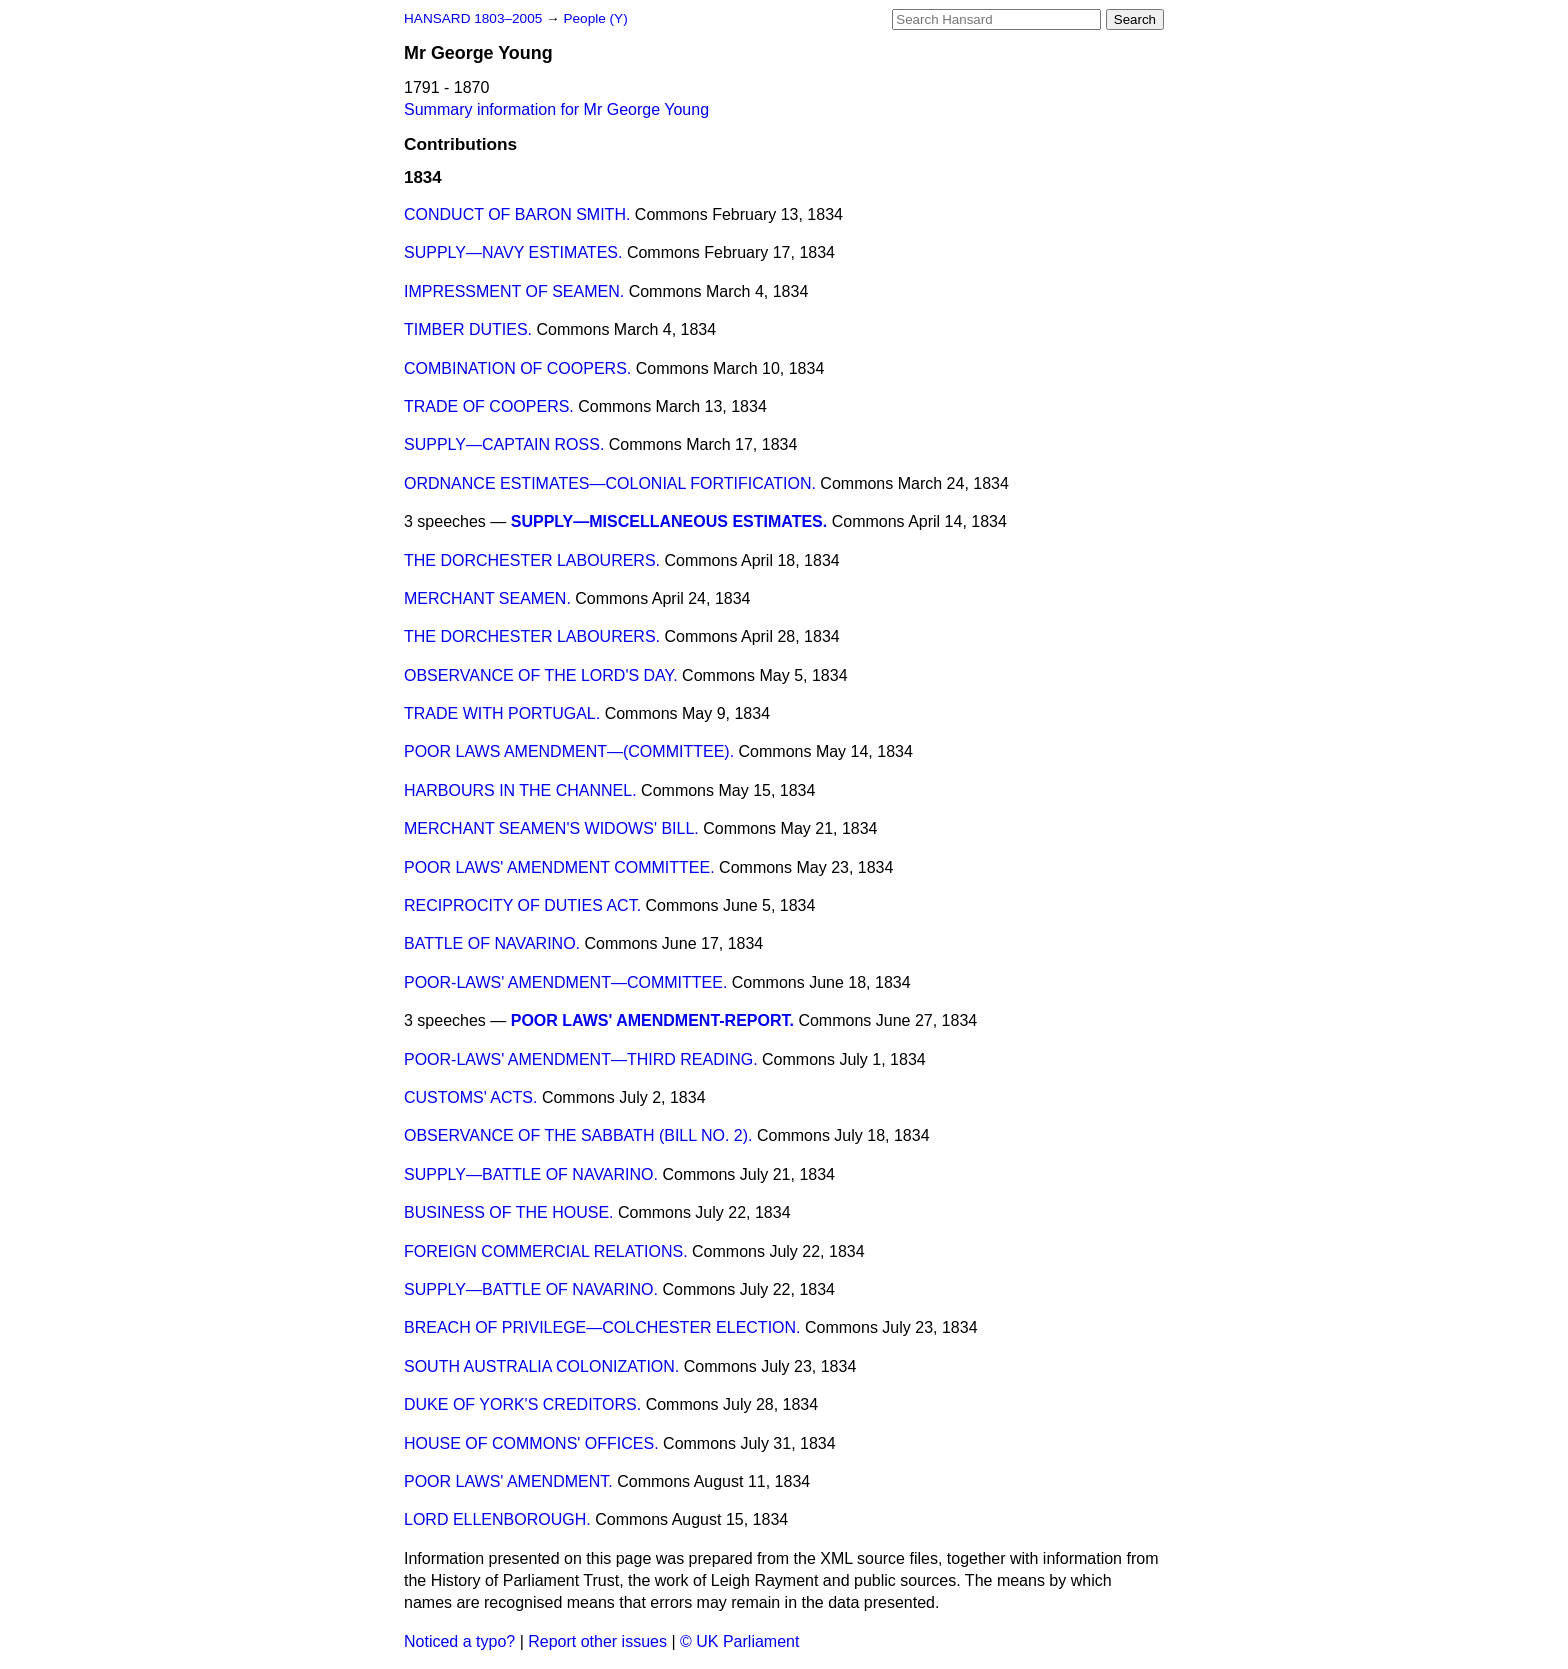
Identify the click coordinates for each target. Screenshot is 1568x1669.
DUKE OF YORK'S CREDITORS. (522, 1404)
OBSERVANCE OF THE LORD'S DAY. (541, 675)
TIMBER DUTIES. (468, 329)
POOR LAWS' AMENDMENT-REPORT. (652, 1020)
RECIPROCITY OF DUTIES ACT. (522, 905)
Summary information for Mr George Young (556, 109)
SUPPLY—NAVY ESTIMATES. (513, 252)
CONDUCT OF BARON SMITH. (517, 214)
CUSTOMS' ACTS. (470, 1097)
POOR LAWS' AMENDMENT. (508, 1481)
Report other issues (597, 1641)
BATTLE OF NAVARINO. (492, 943)
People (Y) (595, 18)
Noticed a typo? (459, 1641)
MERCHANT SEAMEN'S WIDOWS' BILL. (551, 828)
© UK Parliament (739, 1641)
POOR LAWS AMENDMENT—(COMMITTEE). (569, 751)
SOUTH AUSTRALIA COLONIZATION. (541, 1366)
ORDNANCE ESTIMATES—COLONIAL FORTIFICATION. (610, 483)
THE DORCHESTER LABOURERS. (532, 560)
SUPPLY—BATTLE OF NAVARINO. (531, 1174)
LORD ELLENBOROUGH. (497, 1519)
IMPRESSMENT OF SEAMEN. (514, 291)
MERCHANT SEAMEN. (487, 598)
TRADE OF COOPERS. (489, 406)
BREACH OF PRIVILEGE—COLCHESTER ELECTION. (602, 1327)
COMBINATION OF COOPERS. (517, 368)
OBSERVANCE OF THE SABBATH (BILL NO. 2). (578, 1135)
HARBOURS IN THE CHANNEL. (520, 790)
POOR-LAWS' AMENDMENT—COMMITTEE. (565, 982)
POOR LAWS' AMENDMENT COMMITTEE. (559, 867)
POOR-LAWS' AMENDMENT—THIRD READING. (581, 1059)
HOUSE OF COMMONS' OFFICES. (531, 1443)
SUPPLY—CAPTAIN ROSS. (504, 444)
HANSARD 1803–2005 (473, 18)
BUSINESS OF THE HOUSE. (509, 1212)
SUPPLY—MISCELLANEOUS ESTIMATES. (669, 521)
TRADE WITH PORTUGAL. (502, 713)
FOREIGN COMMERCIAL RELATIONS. (546, 1251)
